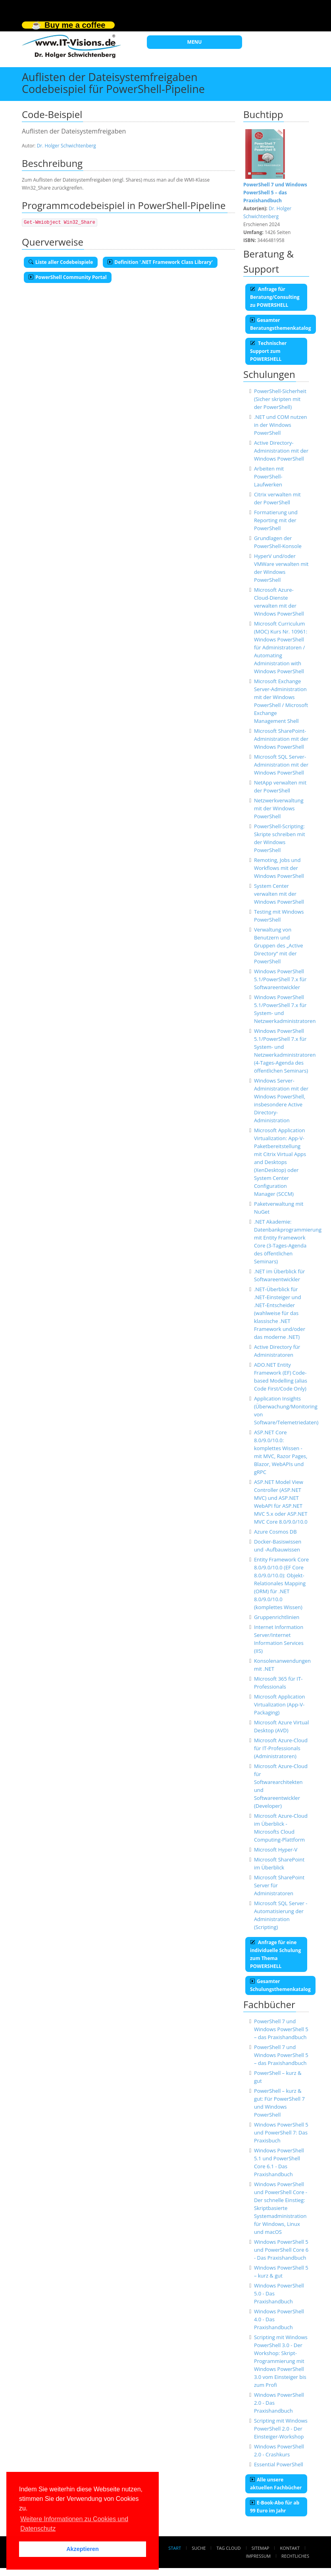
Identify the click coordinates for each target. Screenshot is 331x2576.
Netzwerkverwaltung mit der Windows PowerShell (279, 808)
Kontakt (290, 2548)
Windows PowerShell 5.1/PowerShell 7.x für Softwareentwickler (280, 979)
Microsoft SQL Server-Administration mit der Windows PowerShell (281, 764)
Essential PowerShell (278, 2464)
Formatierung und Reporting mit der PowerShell (276, 520)
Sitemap (260, 2548)
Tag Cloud (229, 2548)
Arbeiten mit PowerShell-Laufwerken (269, 476)
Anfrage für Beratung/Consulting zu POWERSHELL (275, 297)
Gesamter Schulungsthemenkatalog (280, 1985)
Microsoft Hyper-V (275, 1849)
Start (174, 2548)
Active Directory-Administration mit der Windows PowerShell (281, 450)
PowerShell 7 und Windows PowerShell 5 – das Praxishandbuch (281, 2029)
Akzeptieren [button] (82, 2549)
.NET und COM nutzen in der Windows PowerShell (280, 424)
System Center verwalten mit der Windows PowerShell (279, 893)
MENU (194, 42)
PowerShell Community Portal (68, 277)
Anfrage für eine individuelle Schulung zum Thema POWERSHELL (275, 1954)
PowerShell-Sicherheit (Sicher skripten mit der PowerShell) (280, 399)
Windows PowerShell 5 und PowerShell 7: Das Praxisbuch (281, 2132)
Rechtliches (295, 2556)
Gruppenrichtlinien (276, 1617)
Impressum (258, 2556)
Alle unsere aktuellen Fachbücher (276, 2483)
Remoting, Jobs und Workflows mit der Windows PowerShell (279, 867)
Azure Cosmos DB (275, 1531)
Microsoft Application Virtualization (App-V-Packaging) (279, 1704)
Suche (199, 2548)
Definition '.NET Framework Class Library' (160, 262)
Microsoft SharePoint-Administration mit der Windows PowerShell (281, 738)
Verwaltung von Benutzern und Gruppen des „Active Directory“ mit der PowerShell (278, 945)
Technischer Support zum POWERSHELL (268, 351)
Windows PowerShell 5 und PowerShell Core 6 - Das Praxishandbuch (281, 2249)
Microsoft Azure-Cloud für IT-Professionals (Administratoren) (281, 1748)
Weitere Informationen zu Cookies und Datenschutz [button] (74, 2524)
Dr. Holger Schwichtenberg (66, 145)
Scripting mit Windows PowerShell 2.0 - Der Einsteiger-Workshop (281, 2428)
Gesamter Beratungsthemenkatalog (280, 324)
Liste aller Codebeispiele (61, 262)
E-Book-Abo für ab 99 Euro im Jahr (274, 2506)
